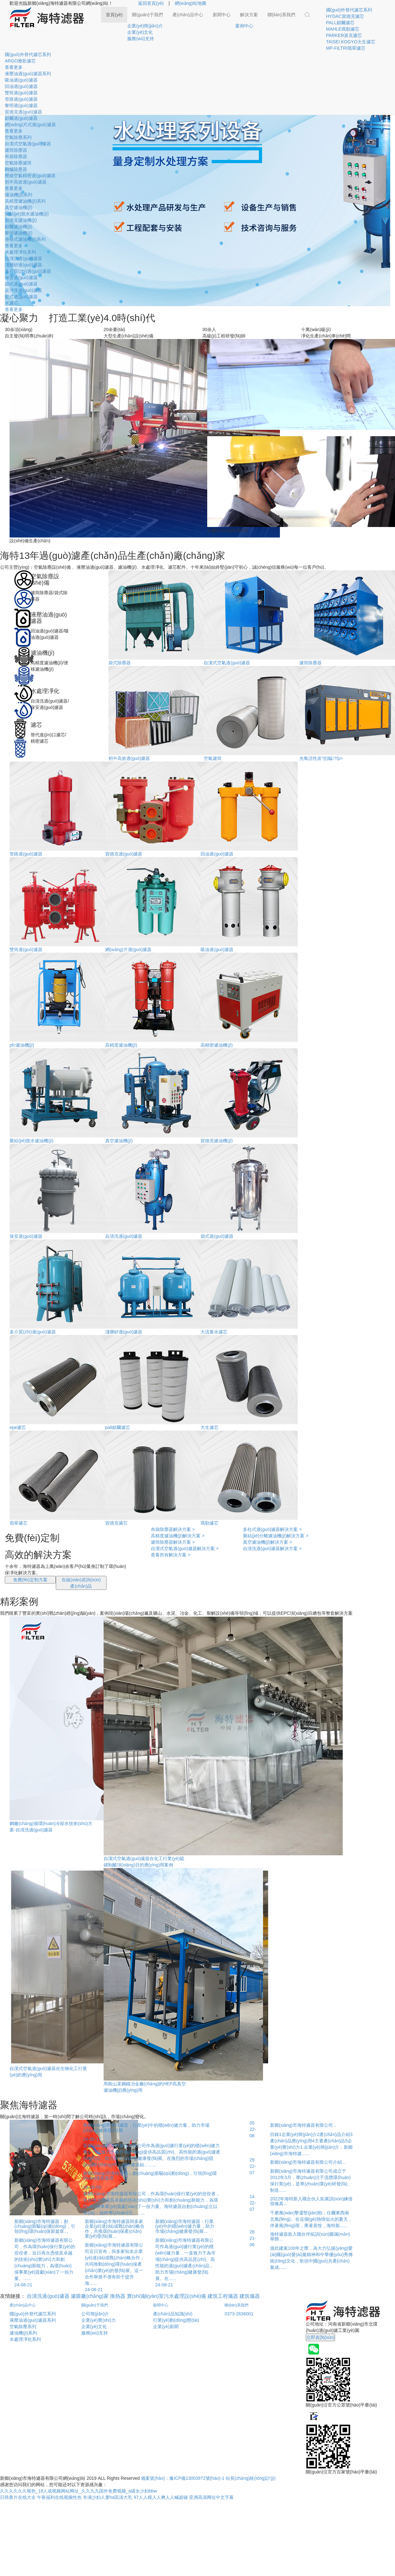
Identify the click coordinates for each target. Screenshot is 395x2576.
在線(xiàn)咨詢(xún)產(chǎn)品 (81, 1583)
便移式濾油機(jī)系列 (25, 239)
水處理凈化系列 (20, 252)
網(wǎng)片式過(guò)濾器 (30, 124)
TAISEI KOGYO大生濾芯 (351, 41)
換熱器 (117, 2296)
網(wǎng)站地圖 (190, 3)
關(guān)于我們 (147, 14)
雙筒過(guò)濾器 (21, 92)
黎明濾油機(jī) (18, 232)
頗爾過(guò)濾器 (21, 118)
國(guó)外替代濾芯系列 (349, 9)
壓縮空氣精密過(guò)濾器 (30, 175)
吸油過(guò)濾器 (21, 80)
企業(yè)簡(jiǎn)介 (145, 25)
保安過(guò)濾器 (21, 277)
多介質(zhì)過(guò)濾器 (28, 271)
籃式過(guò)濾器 (21, 296)
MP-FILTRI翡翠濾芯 (345, 48)
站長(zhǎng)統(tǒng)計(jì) (251, 2478)
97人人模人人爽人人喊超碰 (161, 2497)
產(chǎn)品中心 (187, 14)
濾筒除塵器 (16, 150)
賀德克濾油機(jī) (21, 220)
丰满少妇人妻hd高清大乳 (108, 2497)
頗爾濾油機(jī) (18, 226)
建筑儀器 (249, 2296)
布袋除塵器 (16, 156)
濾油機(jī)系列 (18, 194)
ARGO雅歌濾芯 (20, 60)
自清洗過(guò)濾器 (23, 258)
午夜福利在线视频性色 (59, 2497)
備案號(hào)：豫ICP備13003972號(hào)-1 (182, 2478)
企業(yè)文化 (140, 32)
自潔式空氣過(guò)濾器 (28, 143)
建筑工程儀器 (223, 2296)
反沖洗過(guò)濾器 (23, 290)
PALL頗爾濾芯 (340, 22)
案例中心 (244, 25)
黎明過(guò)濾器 (21, 105)
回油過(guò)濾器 (21, 86)
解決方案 (249, 14)
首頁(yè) (114, 14)
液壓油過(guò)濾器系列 (28, 73)
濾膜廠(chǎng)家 (89, 2296)
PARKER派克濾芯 (344, 35)
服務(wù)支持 (140, 38)
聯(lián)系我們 (281, 14)
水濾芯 (11, 303)
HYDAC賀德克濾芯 (345, 16)
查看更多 (14, 67)
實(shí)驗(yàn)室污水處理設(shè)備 (166, 2296)
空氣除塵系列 (18, 137)
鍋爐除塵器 (16, 169)
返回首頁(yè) (151, 3)
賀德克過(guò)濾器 (23, 111)
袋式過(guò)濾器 (21, 283)
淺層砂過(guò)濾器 (23, 264)
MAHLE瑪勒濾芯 (342, 29)
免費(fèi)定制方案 (30, 1579)
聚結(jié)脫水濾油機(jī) (27, 213)
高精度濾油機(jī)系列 (25, 201)
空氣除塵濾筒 (18, 162)
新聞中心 (221, 14)
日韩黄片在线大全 (18, 2497)
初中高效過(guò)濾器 (26, 181)
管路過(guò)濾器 (21, 99)
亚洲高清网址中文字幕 (211, 2497)
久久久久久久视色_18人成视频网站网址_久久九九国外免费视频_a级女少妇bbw (78, 2490)
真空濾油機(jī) (18, 207)
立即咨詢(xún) (320, 2337)
